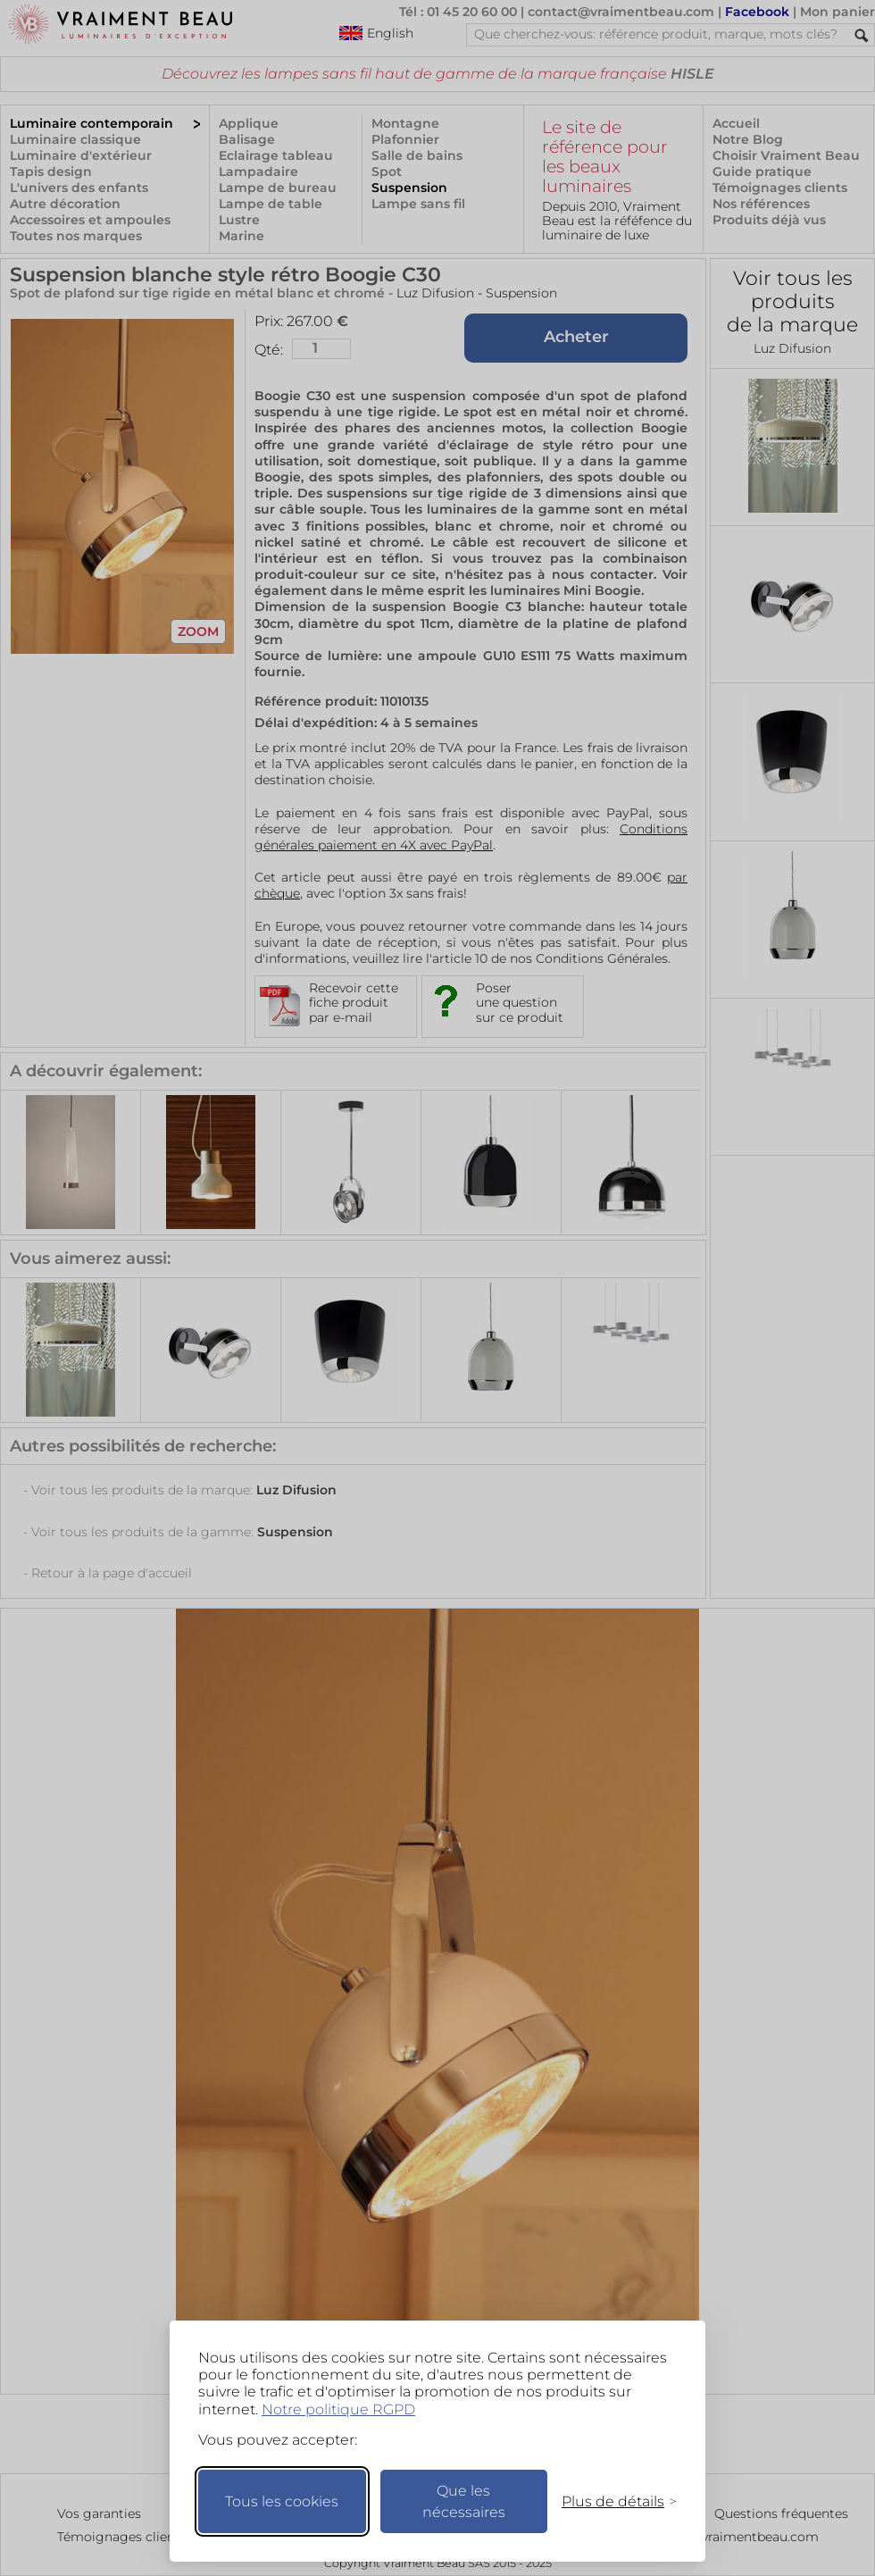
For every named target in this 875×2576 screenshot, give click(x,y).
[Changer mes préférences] (611, 2501)
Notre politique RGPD (338, 2409)
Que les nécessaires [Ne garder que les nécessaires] (463, 2501)
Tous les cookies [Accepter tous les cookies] (281, 2501)
